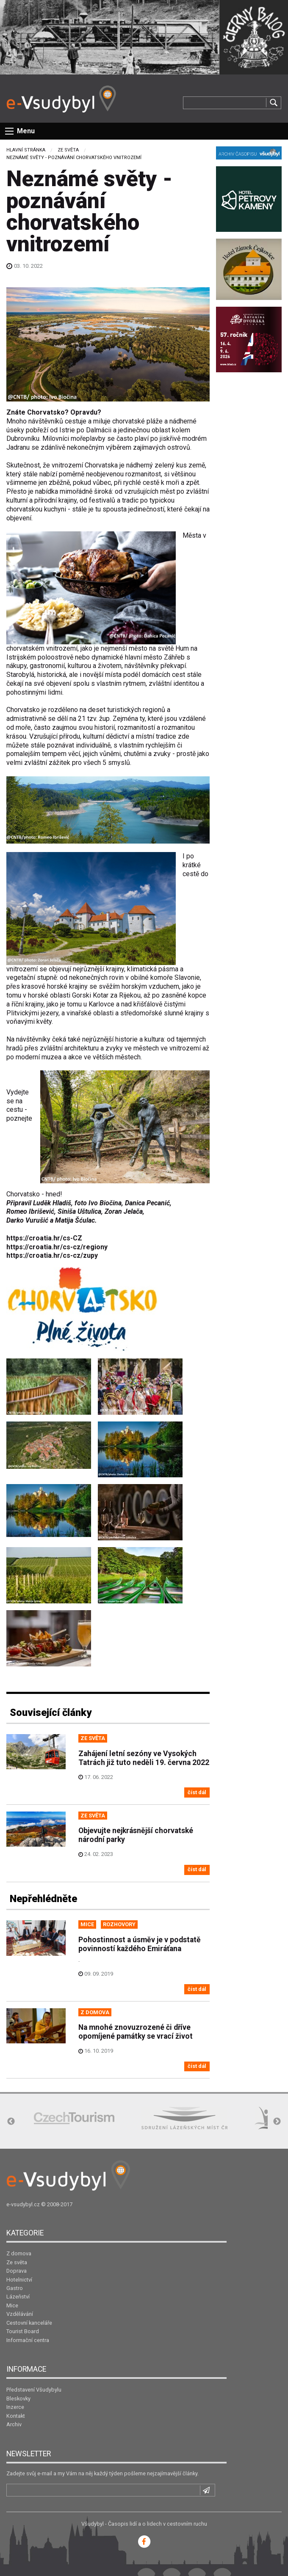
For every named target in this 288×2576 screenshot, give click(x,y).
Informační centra (27, 2340)
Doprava (16, 2271)
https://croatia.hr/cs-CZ (44, 1238)
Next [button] (277, 2121)
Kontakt (15, 2416)
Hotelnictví (19, 2279)
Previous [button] (11, 2121)
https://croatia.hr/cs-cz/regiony (57, 1247)
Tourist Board (22, 2331)
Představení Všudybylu (33, 2389)
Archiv (14, 2424)
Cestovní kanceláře (29, 2323)
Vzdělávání (19, 2314)
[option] (74, 2118)
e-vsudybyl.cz (23, 2204)
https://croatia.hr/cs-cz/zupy (52, 1255)
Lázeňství (18, 2296)
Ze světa (68, 150)
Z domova (18, 2253)
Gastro (14, 2288)
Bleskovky (18, 2398)
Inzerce (15, 2407)
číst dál (197, 1792)
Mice (12, 2305)
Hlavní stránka (25, 150)
